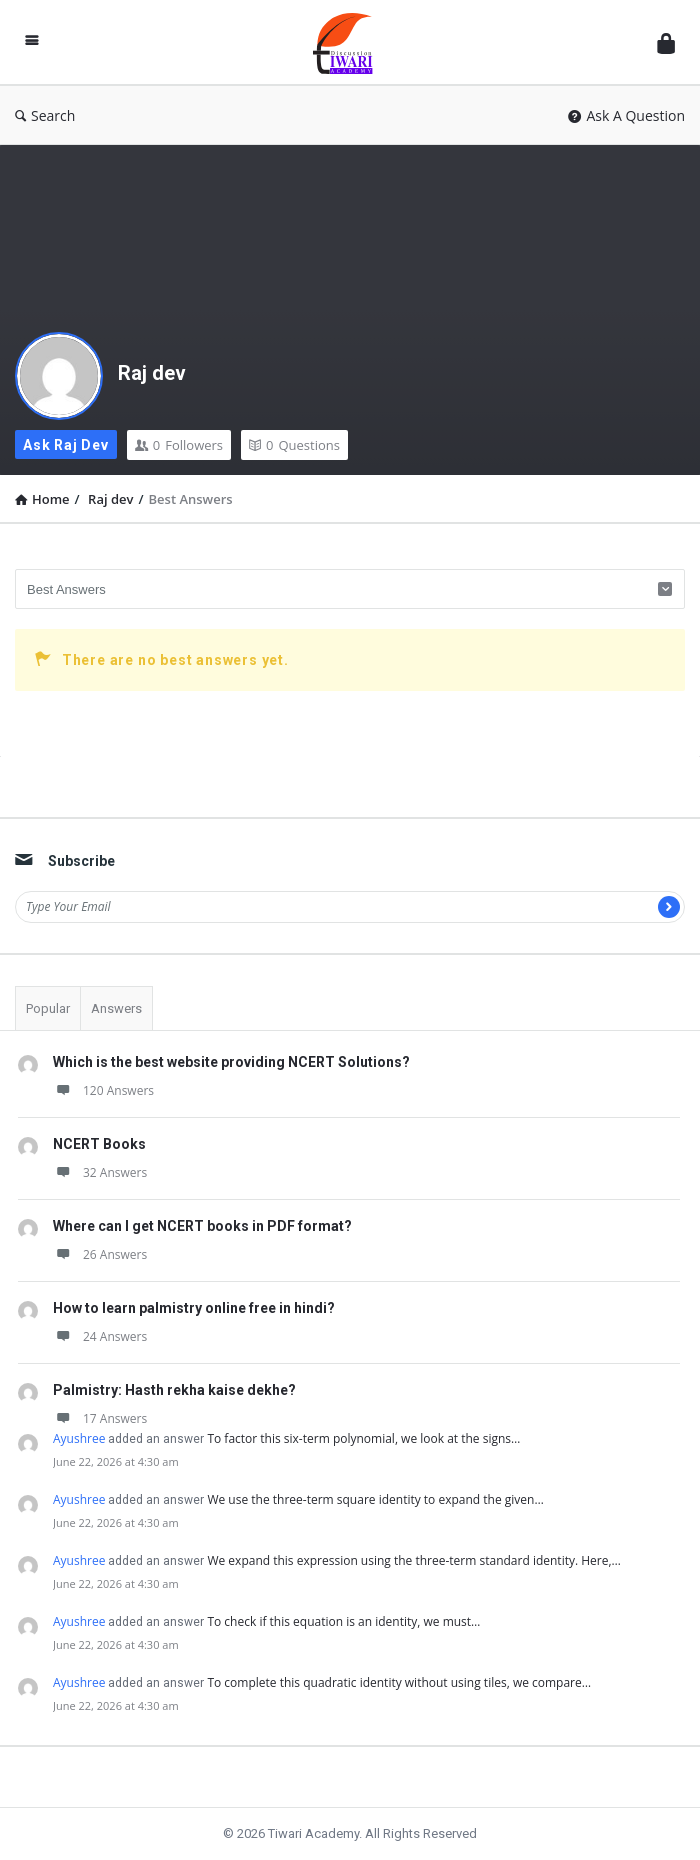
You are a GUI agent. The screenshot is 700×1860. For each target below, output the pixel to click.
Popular (48, 1008)
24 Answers (100, 1336)
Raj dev (152, 373)
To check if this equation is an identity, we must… (343, 1621)
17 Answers (100, 1418)
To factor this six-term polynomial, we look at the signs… (363, 1438)
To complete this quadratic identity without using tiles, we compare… (399, 1682)
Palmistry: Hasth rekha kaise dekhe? (174, 1390)
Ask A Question (626, 115)
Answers (116, 1008)
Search (45, 115)
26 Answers (100, 1254)
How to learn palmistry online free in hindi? (194, 1308)
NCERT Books (99, 1144)
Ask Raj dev (66, 445)
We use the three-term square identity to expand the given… (375, 1499)
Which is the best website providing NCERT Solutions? (231, 1062)
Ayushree (79, 1438)
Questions (294, 445)
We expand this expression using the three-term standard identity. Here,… (413, 1560)
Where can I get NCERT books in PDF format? (202, 1226)
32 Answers (100, 1172)
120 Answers (103, 1090)
